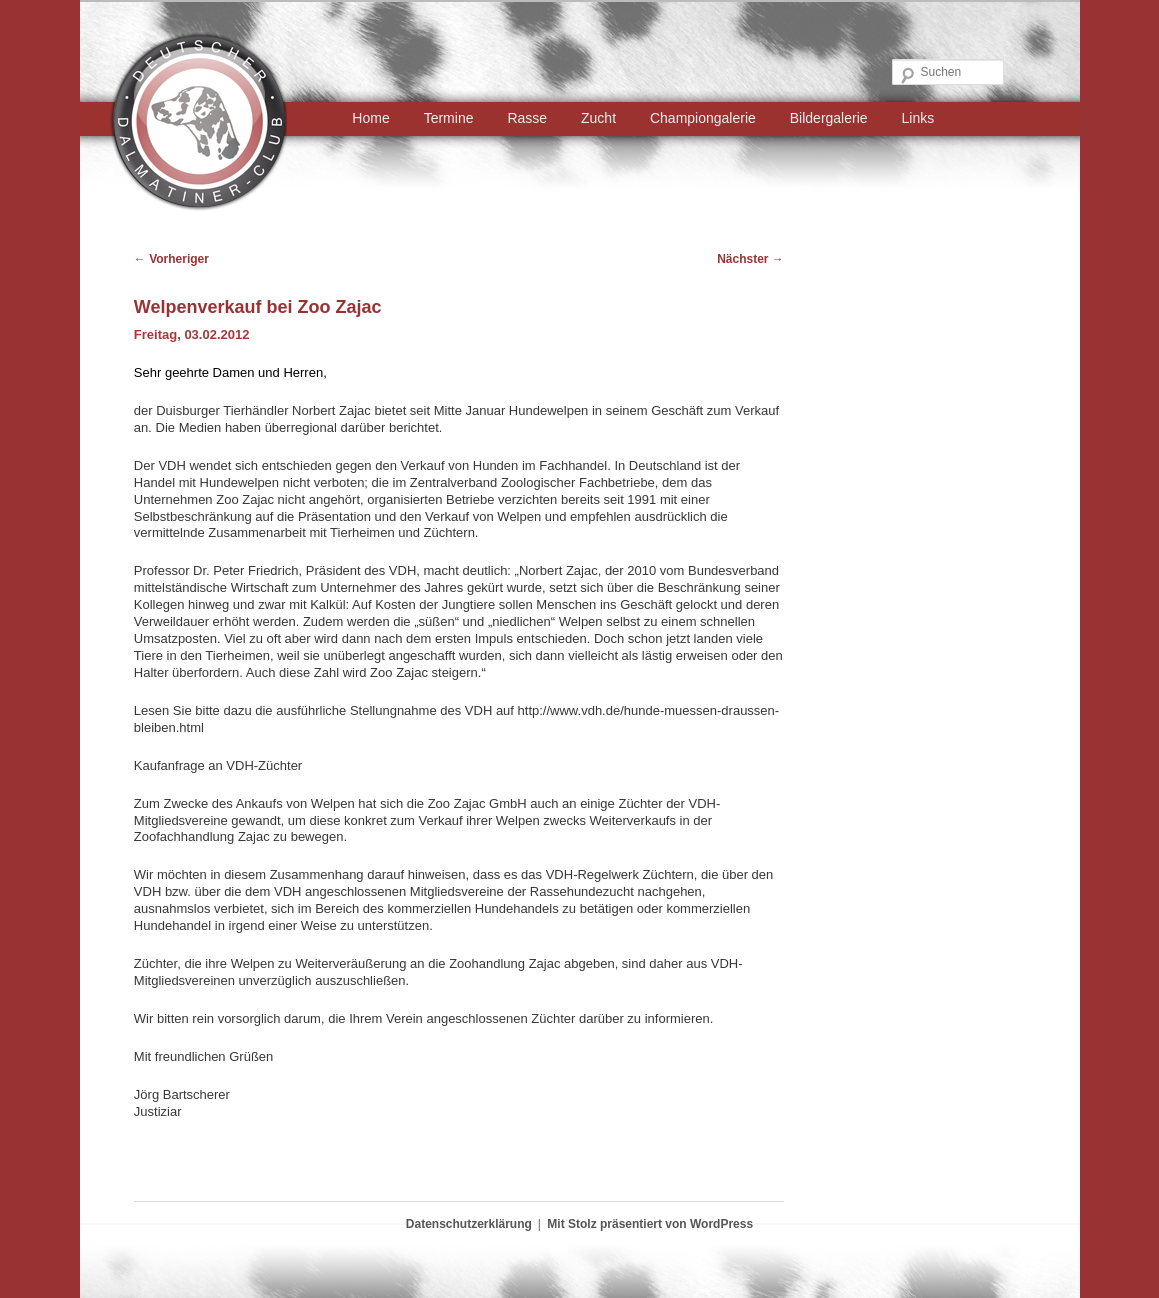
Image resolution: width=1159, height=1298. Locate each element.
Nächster (750, 259)
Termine (449, 118)
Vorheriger (171, 259)
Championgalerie (703, 118)
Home (370, 118)
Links (918, 118)
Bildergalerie (829, 118)
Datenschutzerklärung (469, 1224)
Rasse (527, 118)
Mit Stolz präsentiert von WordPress (650, 1224)
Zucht (598, 118)
